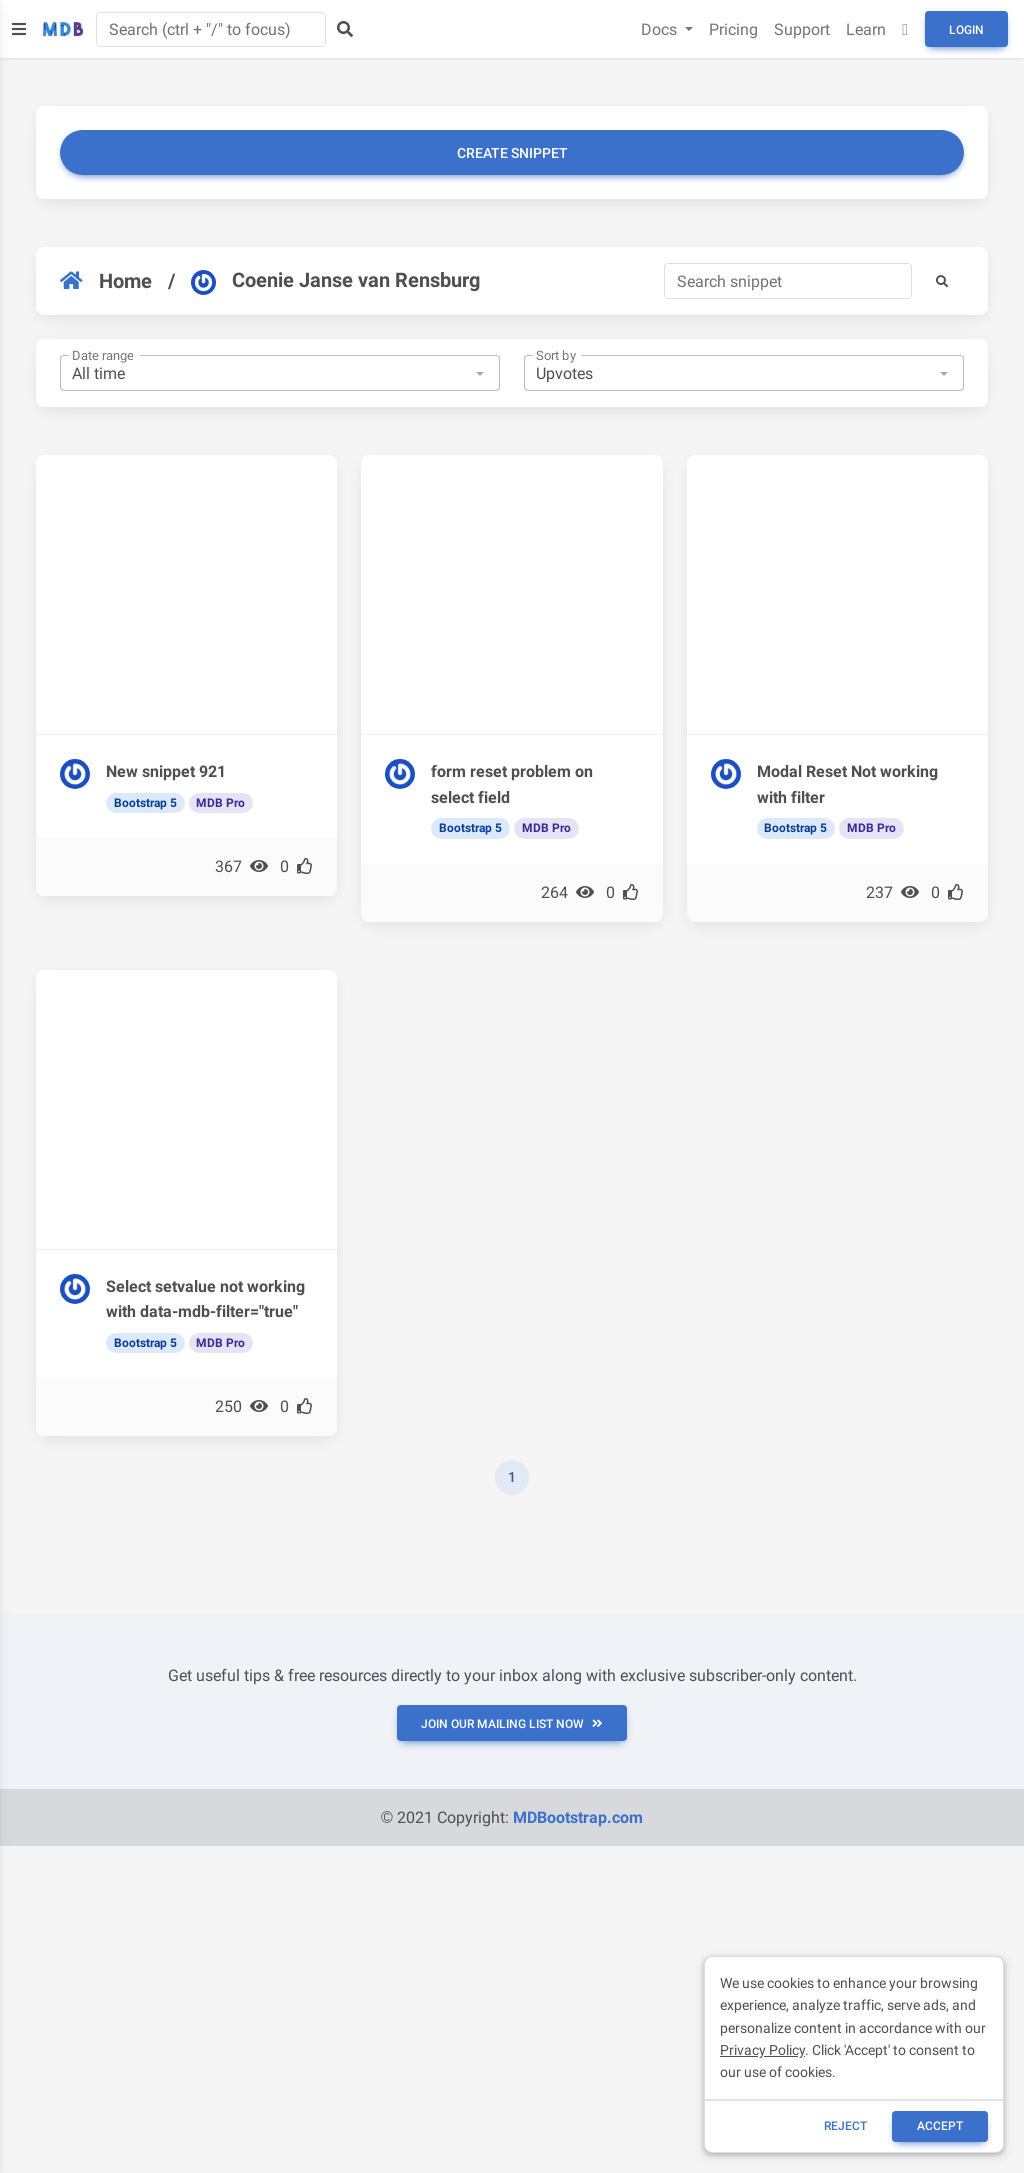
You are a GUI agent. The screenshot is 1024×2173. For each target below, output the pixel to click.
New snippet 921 (166, 771)
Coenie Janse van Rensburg (335, 281)
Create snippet (512, 153)
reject (845, 2126)
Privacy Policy (762, 2050)
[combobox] (280, 373)
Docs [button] (661, 29)
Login (966, 30)
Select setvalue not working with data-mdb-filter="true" (205, 1299)
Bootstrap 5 (145, 803)
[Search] (788, 281)
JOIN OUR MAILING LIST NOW (512, 1724)
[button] (942, 281)
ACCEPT (940, 2126)
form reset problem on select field (512, 784)
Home (106, 281)
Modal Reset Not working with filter (847, 784)
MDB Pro (220, 803)
